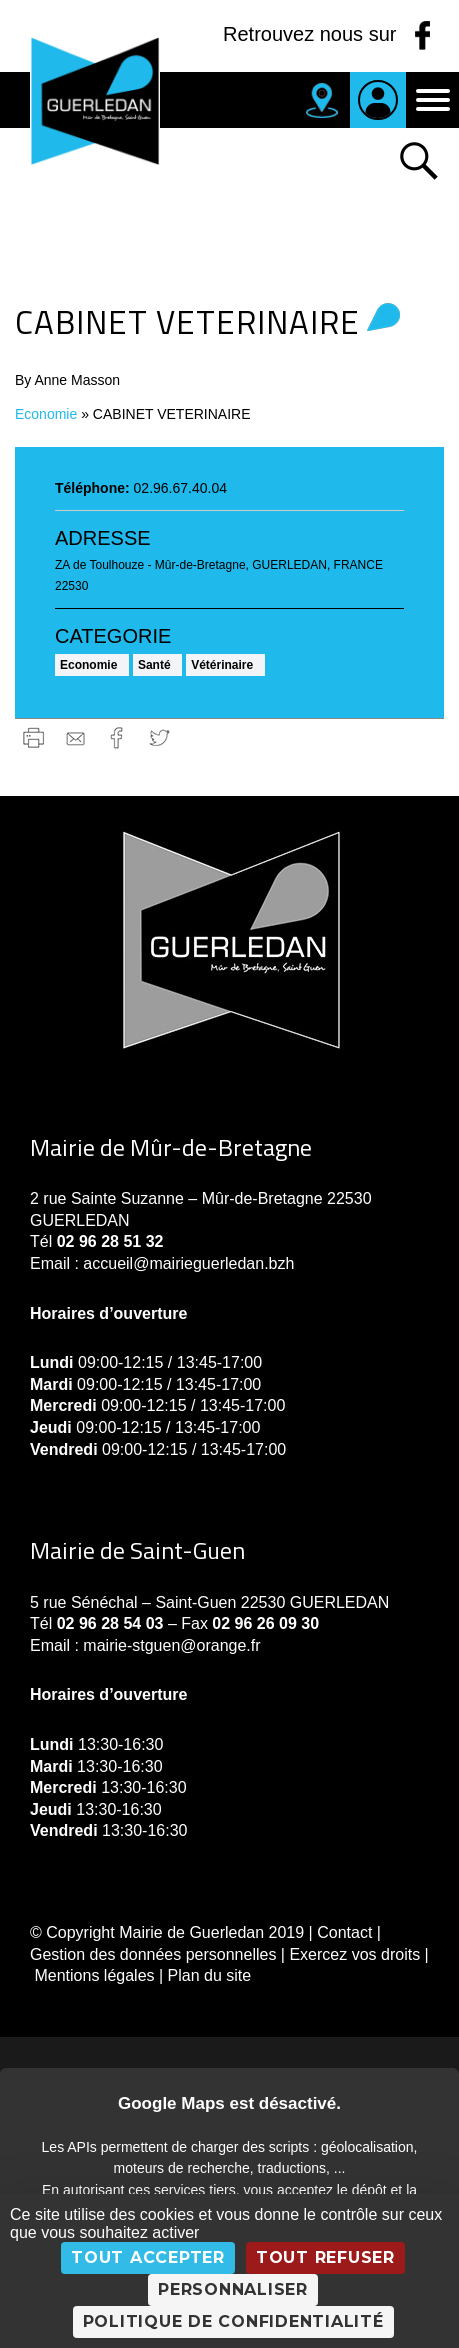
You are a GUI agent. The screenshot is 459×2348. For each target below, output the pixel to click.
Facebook (117, 737)
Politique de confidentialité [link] (233, 2321)
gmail (75, 737)
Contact (344, 1932)
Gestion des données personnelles (153, 1954)
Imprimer (33, 737)
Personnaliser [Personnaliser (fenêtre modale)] (233, 2289)
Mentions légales (94, 1975)
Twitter (159, 737)
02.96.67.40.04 (180, 488)
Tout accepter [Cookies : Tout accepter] (148, 2257)
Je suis (378, 100)
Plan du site (210, 1975)
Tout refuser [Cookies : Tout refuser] (325, 2257)
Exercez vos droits (354, 1954)
